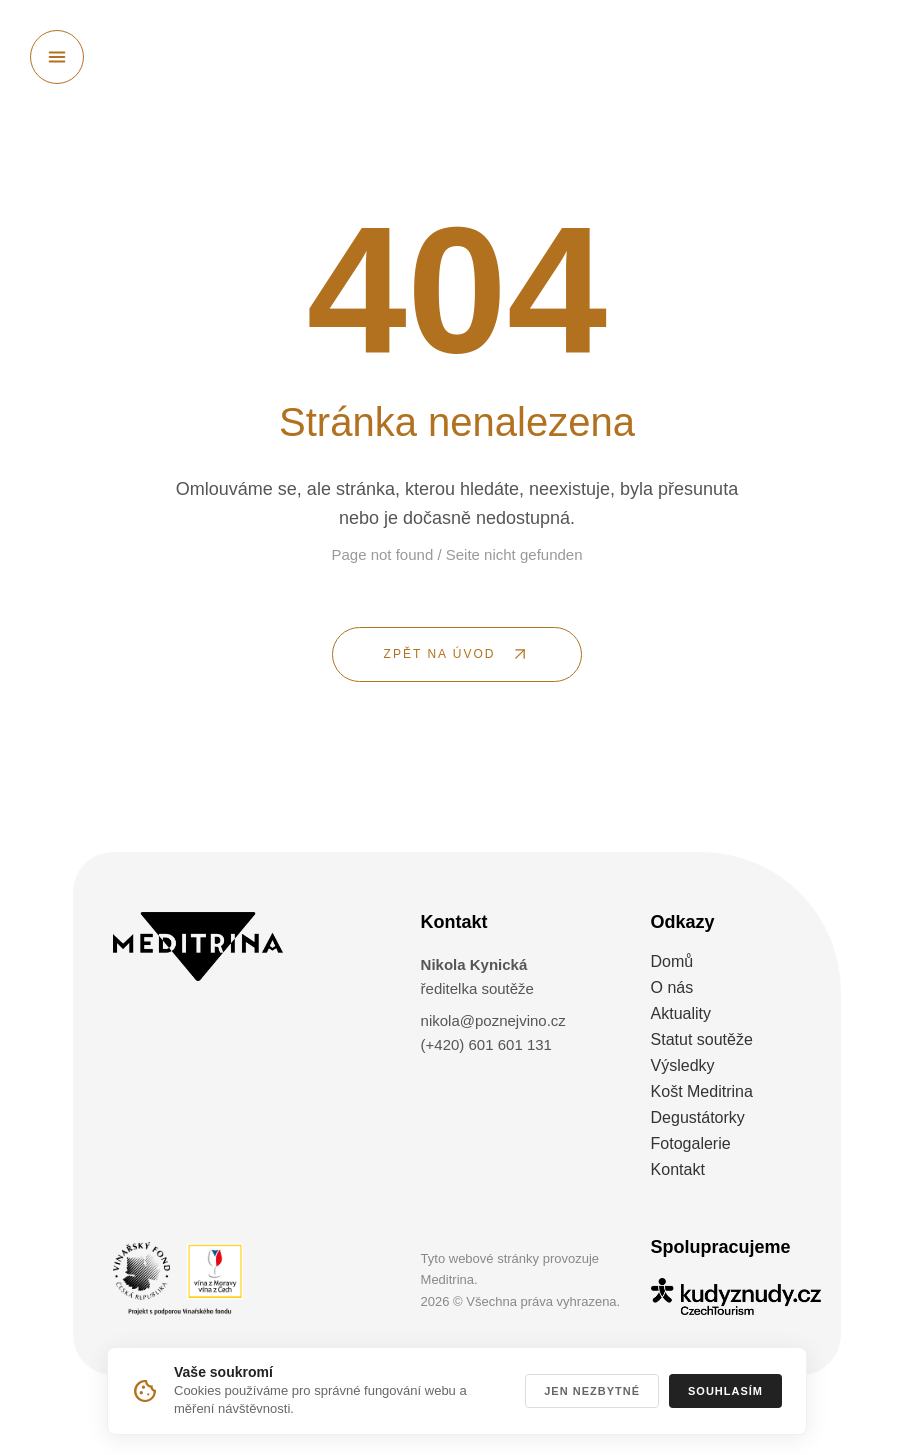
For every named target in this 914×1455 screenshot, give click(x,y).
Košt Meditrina (702, 1091)
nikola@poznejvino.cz (493, 1020)
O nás (672, 987)
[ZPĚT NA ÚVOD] (457, 654)
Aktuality (681, 1013)
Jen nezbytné (592, 1391)
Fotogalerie (691, 1143)
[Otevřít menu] (57, 57)
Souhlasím (725, 1391)
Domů (672, 961)
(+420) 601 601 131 (486, 1044)
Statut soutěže (702, 1039)
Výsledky (683, 1065)
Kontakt (678, 1169)
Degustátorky (698, 1117)
